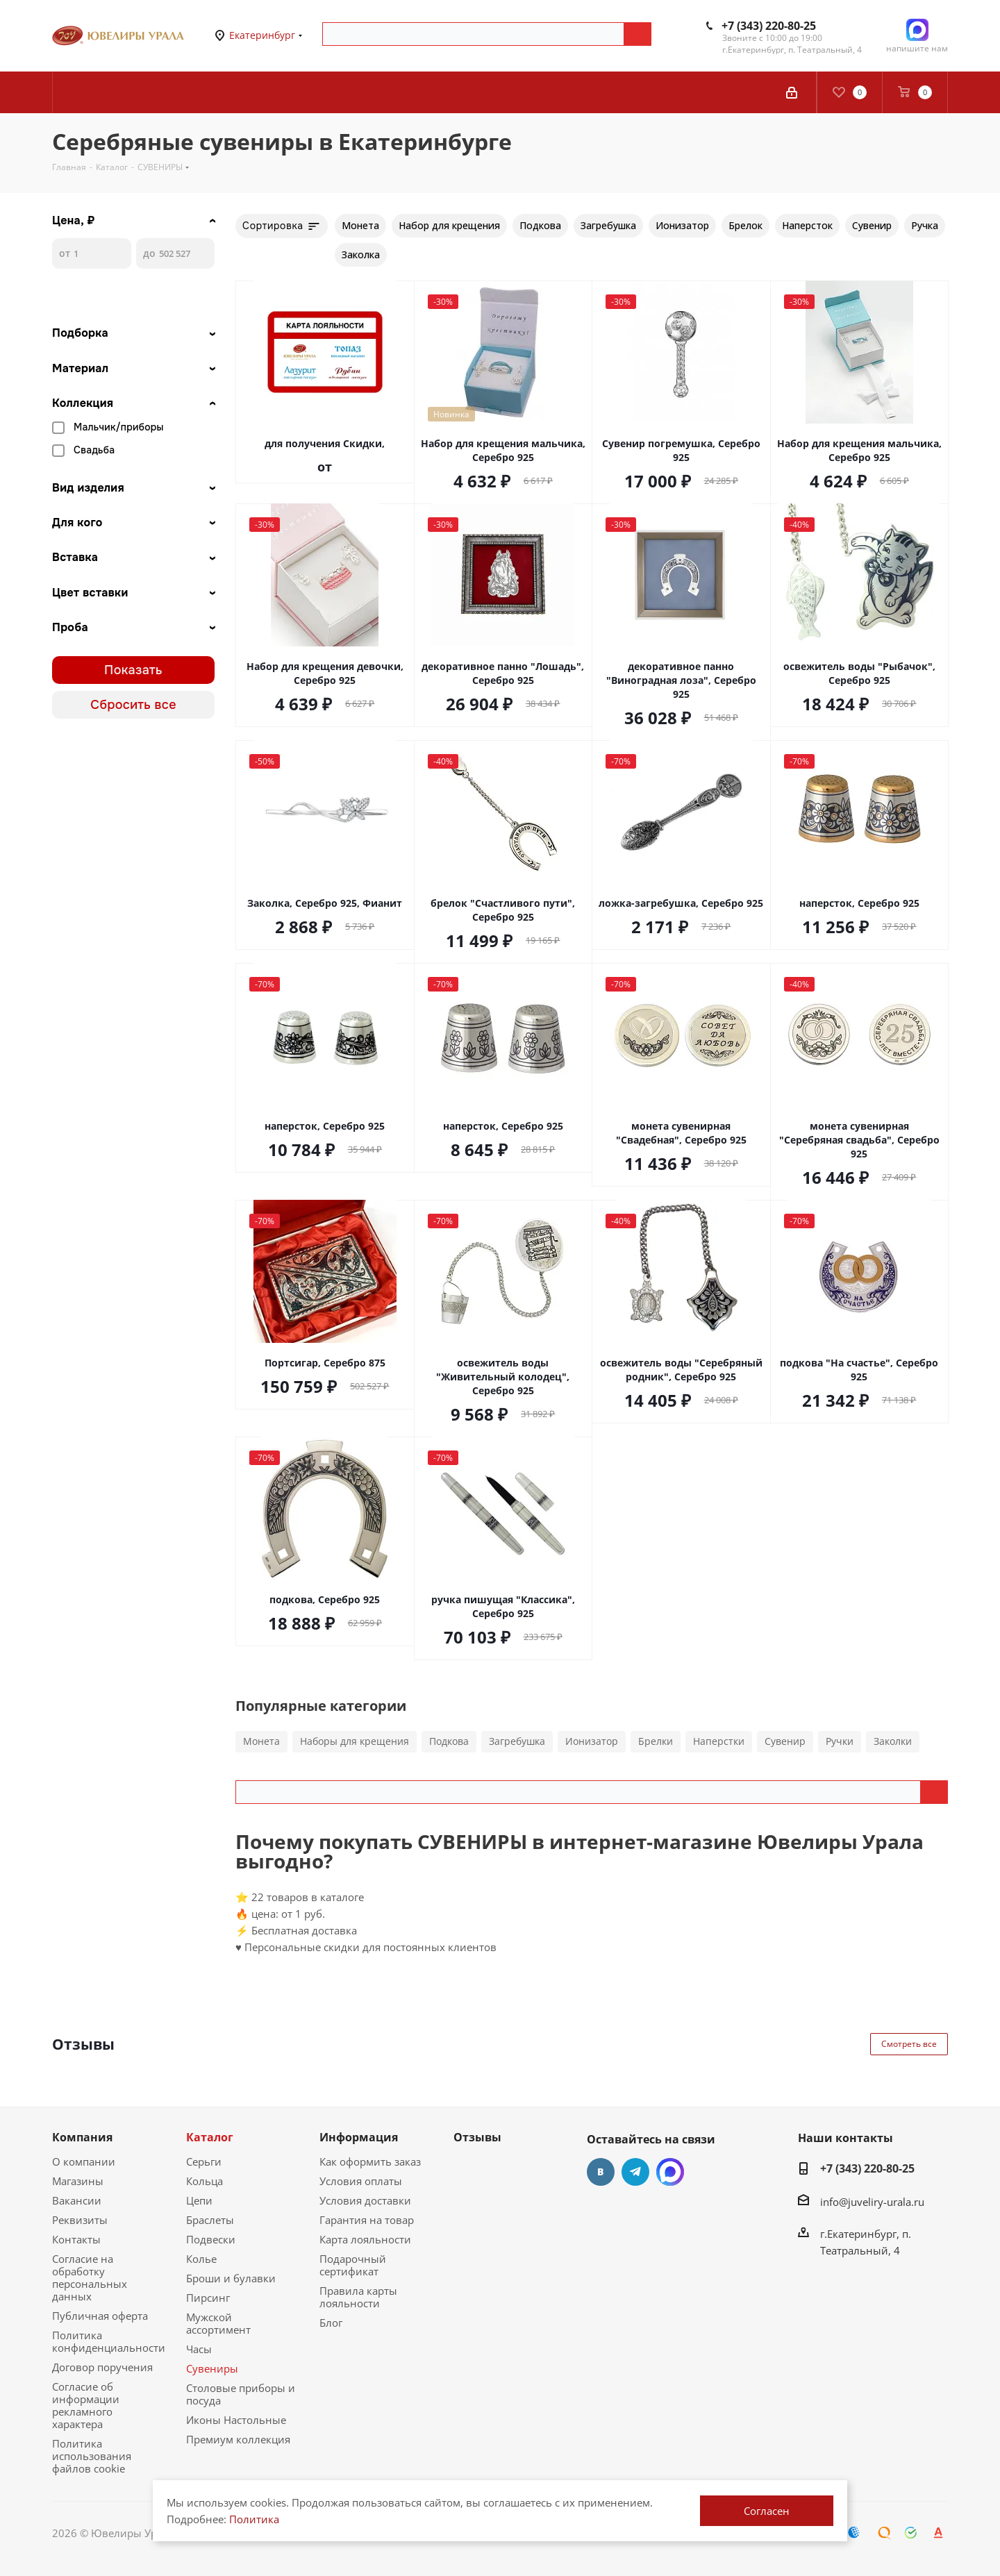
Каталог (209, 2137)
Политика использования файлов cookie (91, 2455)
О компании (83, 2161)
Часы (199, 2349)
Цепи (199, 2200)
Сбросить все (133, 704)
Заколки (893, 1741)
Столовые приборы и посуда (240, 2394)
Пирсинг (208, 2298)
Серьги (204, 2161)
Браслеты (210, 2220)
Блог (330, 2323)
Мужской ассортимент (218, 2323)
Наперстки (718, 1741)
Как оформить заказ (370, 2161)
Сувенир (785, 1741)
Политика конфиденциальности (108, 2341)
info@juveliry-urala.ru (872, 2202)
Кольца (204, 2181)
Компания (82, 2137)
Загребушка (517, 1741)
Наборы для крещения (354, 1741)
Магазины (77, 2181)
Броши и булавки (231, 2278)
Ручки (839, 1741)
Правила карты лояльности (358, 2297)
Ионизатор (591, 1741)
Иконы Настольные (236, 2420)
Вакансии (76, 2200)
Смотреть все (909, 2044)
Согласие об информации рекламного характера (85, 2405)
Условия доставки (365, 2200)
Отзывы (477, 2137)
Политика (254, 2519)
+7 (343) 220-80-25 (769, 25)
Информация (358, 2137)
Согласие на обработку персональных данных (89, 2277)
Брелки (655, 1741)
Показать (133, 670)
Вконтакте (601, 2172)
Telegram (635, 2172)
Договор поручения (102, 2367)
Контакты (76, 2239)
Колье (201, 2259)
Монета (261, 1741)
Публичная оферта (100, 2316)
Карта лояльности (365, 2239)
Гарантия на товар (366, 2220)
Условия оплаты (360, 2181)
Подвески (210, 2239)
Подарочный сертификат (352, 2265)
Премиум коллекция (238, 2439)
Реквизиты (80, 2220)
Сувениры (212, 2368)
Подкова (449, 1741)
